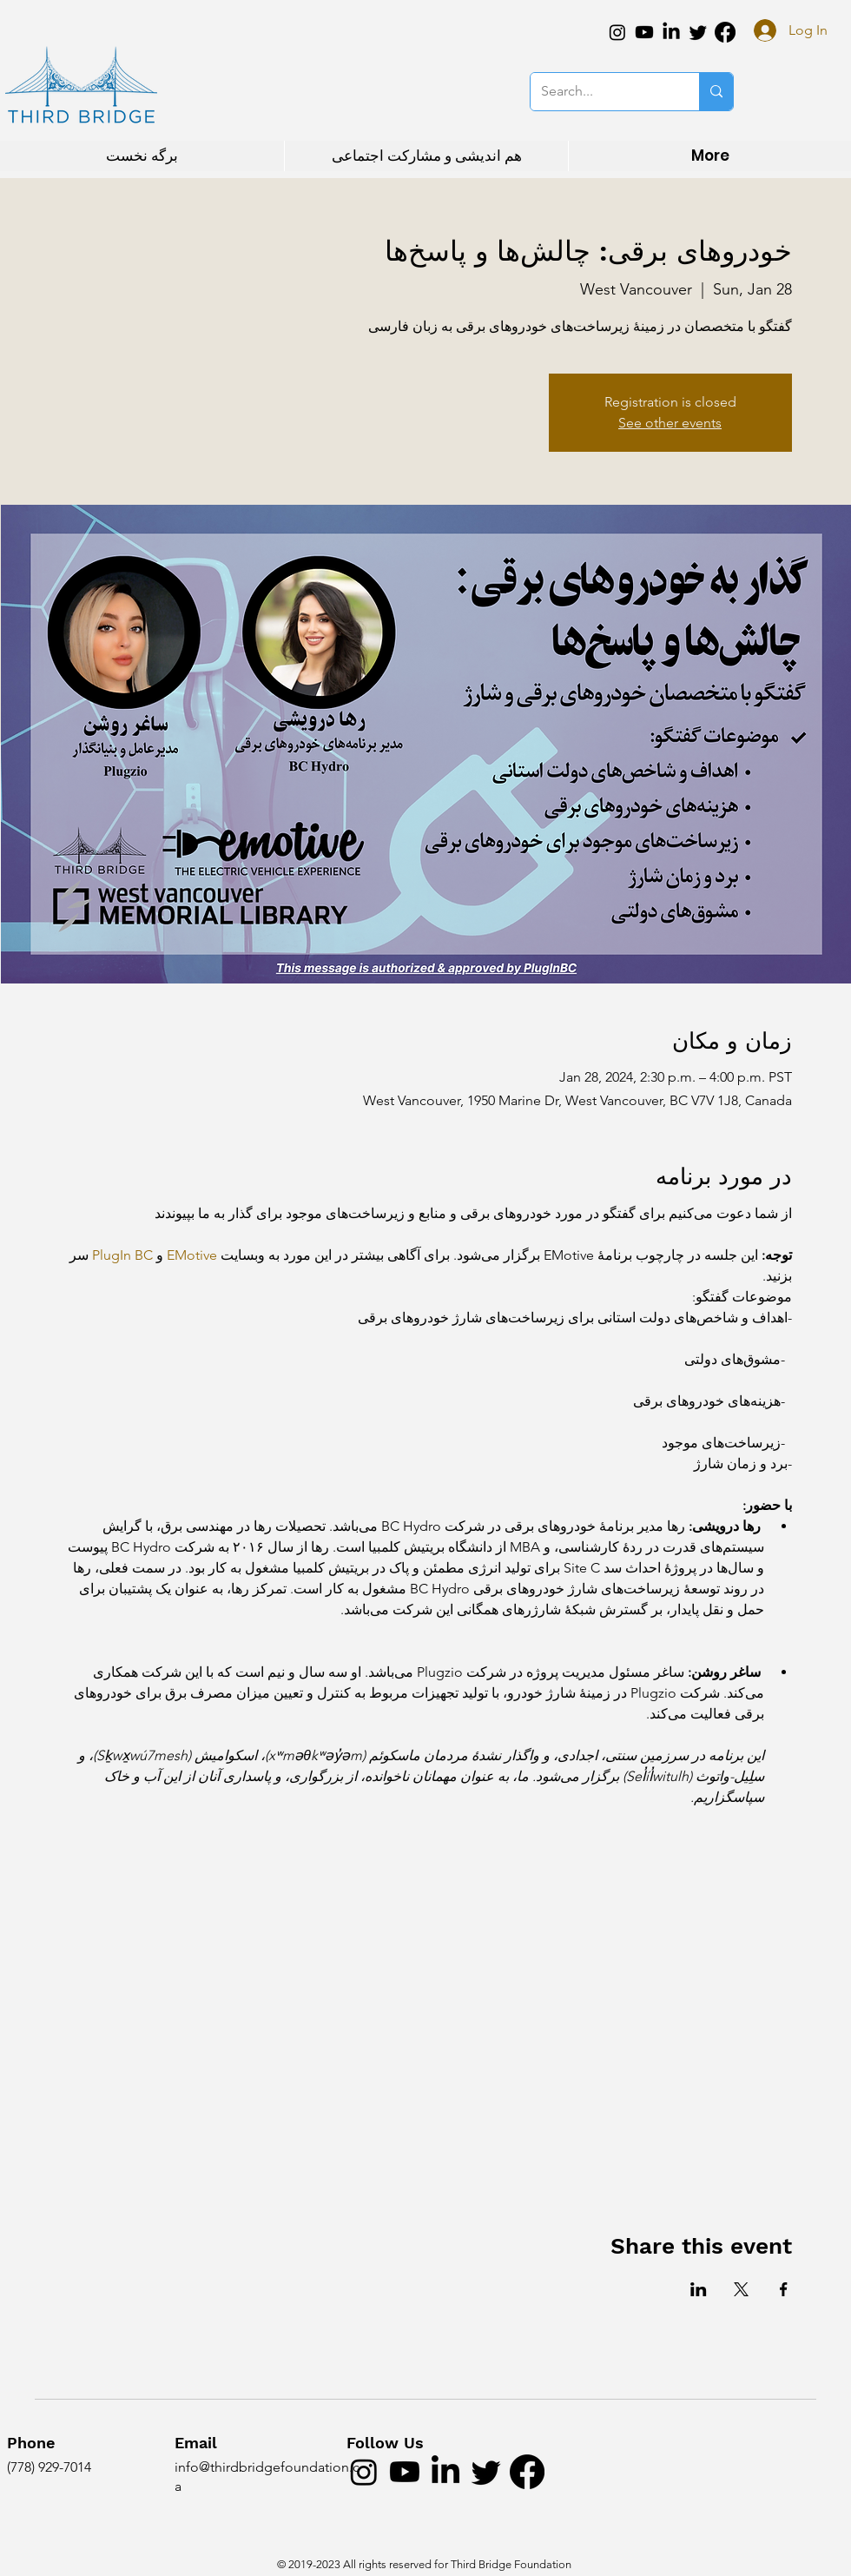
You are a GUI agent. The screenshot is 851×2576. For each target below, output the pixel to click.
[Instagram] (617, 32)
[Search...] (602, 91)
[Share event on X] (741, 2289)
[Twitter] (698, 32)
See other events (670, 422)
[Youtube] (644, 32)
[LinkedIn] (671, 32)
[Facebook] (725, 32)
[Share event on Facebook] (783, 2289)
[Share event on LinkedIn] (698, 2289)
